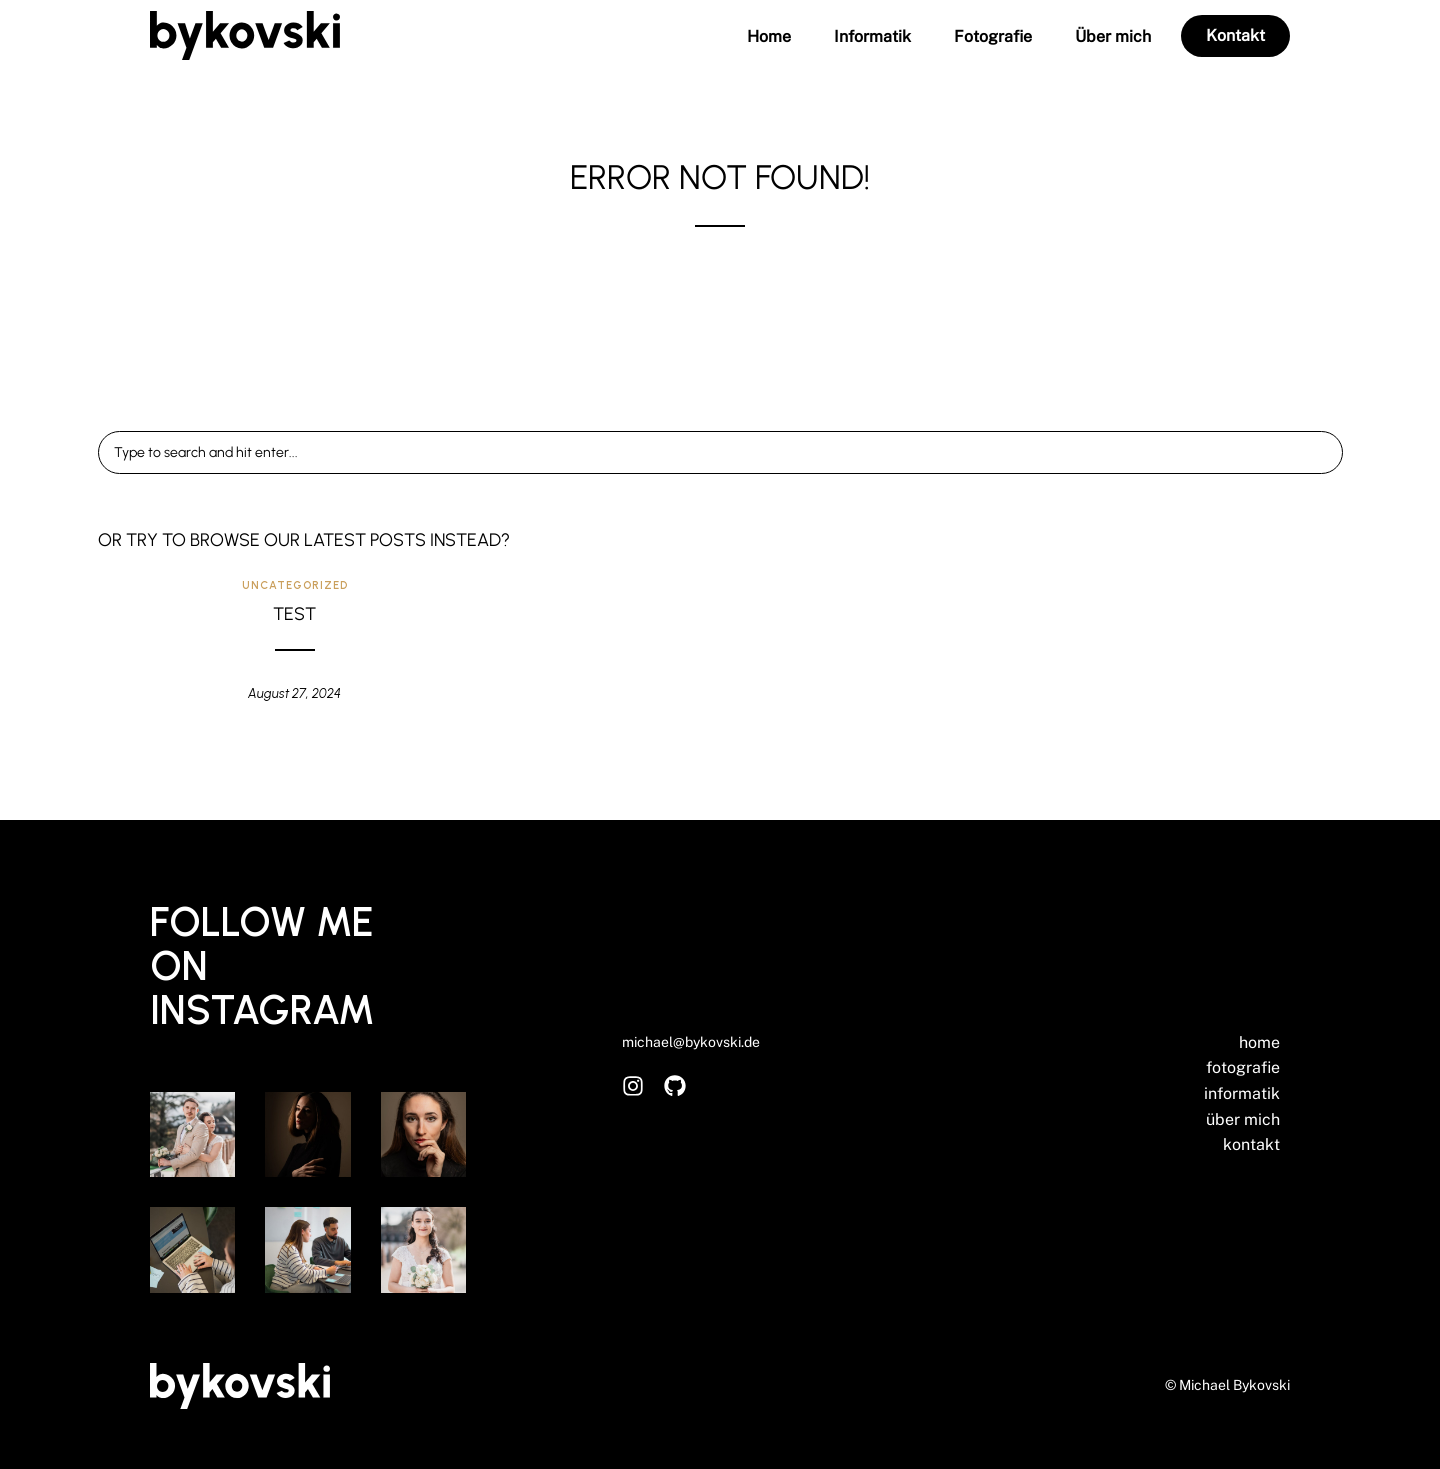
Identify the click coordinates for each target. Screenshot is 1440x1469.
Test (294, 614)
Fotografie (993, 37)
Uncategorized (295, 585)
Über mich (1113, 37)
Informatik (872, 37)
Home (769, 37)
